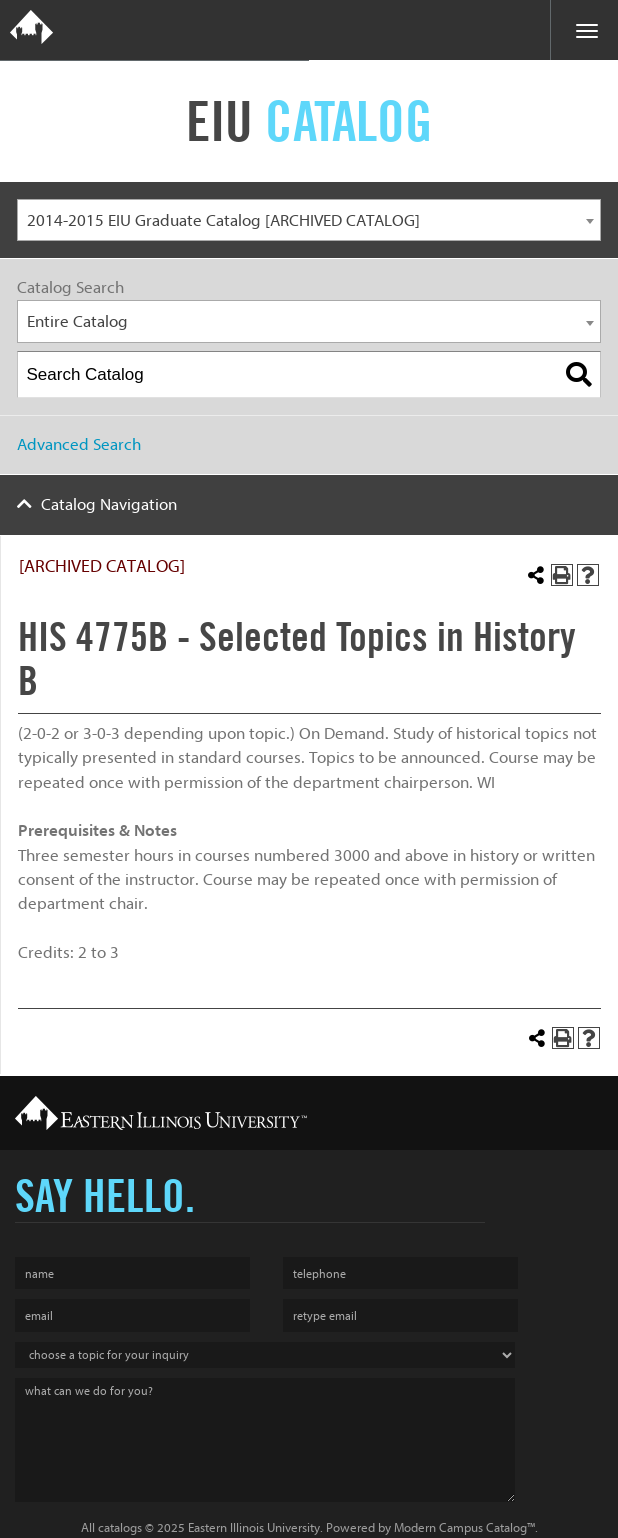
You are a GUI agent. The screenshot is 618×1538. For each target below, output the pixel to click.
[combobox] (309, 220)
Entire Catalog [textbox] (77, 321)
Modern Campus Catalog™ (464, 1527)
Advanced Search (79, 444)
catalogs (120, 1527)
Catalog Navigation (109, 504)
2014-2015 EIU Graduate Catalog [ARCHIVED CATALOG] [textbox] (223, 220)
